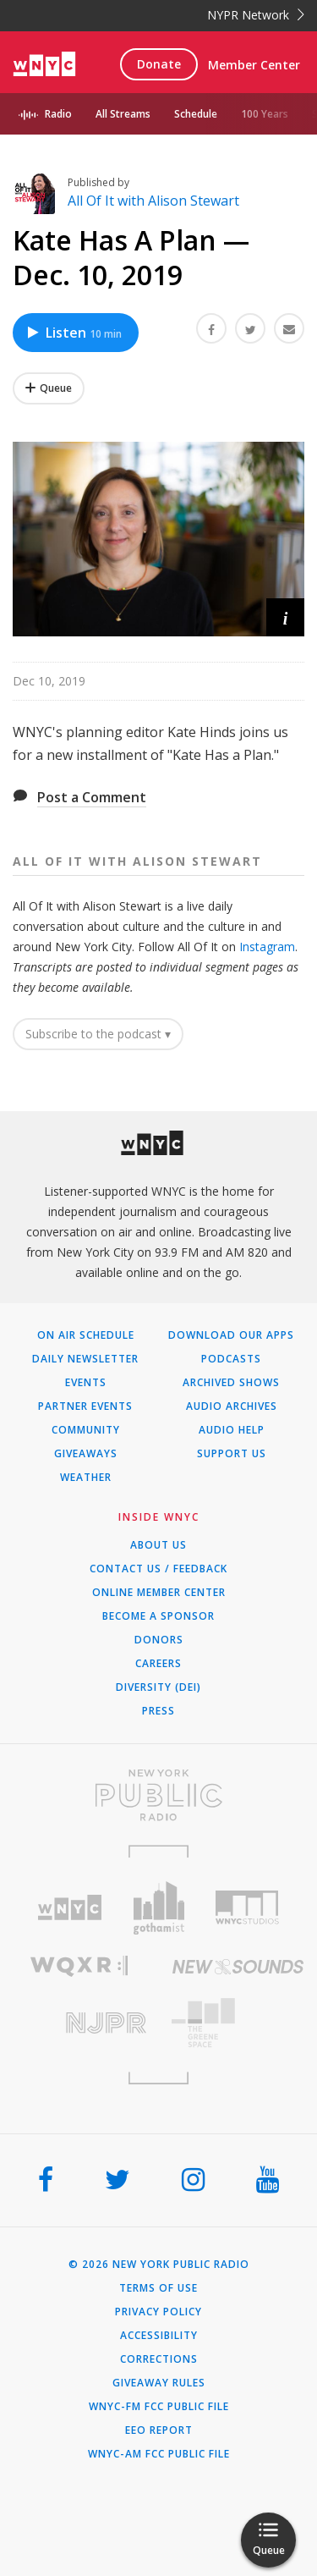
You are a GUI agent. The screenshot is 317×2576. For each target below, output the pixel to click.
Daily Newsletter (85, 1359)
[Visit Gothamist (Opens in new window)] (158, 1908)
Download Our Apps (231, 1335)
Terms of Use (158, 2288)
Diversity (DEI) (158, 1687)
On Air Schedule (85, 1335)
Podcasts (231, 1359)
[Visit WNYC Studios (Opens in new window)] (247, 1907)
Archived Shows (231, 1383)
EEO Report (159, 2430)
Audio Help (232, 1430)
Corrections (159, 2359)
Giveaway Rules (158, 2383)
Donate (159, 64)
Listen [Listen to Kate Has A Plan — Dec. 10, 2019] (73, 332)
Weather (86, 1477)
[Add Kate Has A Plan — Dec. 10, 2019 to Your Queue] (49, 388)
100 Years (264, 114)
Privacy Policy (158, 2312)
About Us (158, 1545)
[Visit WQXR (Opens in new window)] (79, 1966)
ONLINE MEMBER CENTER (159, 1593)
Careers (158, 1664)
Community (86, 1430)
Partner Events (85, 1406)
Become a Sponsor (158, 1616)
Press (158, 1711)
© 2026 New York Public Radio (158, 2265)
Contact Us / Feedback (158, 1569)
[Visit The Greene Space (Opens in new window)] (238, 2023)
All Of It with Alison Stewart (153, 200)
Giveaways (86, 1454)
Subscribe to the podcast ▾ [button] (98, 1034)
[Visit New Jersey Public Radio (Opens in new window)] (79, 2023)
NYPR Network (255, 15)
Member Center (254, 65)
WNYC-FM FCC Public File (159, 2407)
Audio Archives (231, 1406)
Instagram (267, 946)
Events (86, 1383)
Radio (58, 114)
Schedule (195, 114)
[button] (285, 617)
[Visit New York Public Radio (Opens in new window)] (158, 1795)
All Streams (123, 114)
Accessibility (159, 2336)
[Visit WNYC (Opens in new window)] (69, 1908)
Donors (158, 1640)
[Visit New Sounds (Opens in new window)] (238, 1966)
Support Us (231, 1454)
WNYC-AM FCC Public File (159, 2454)
